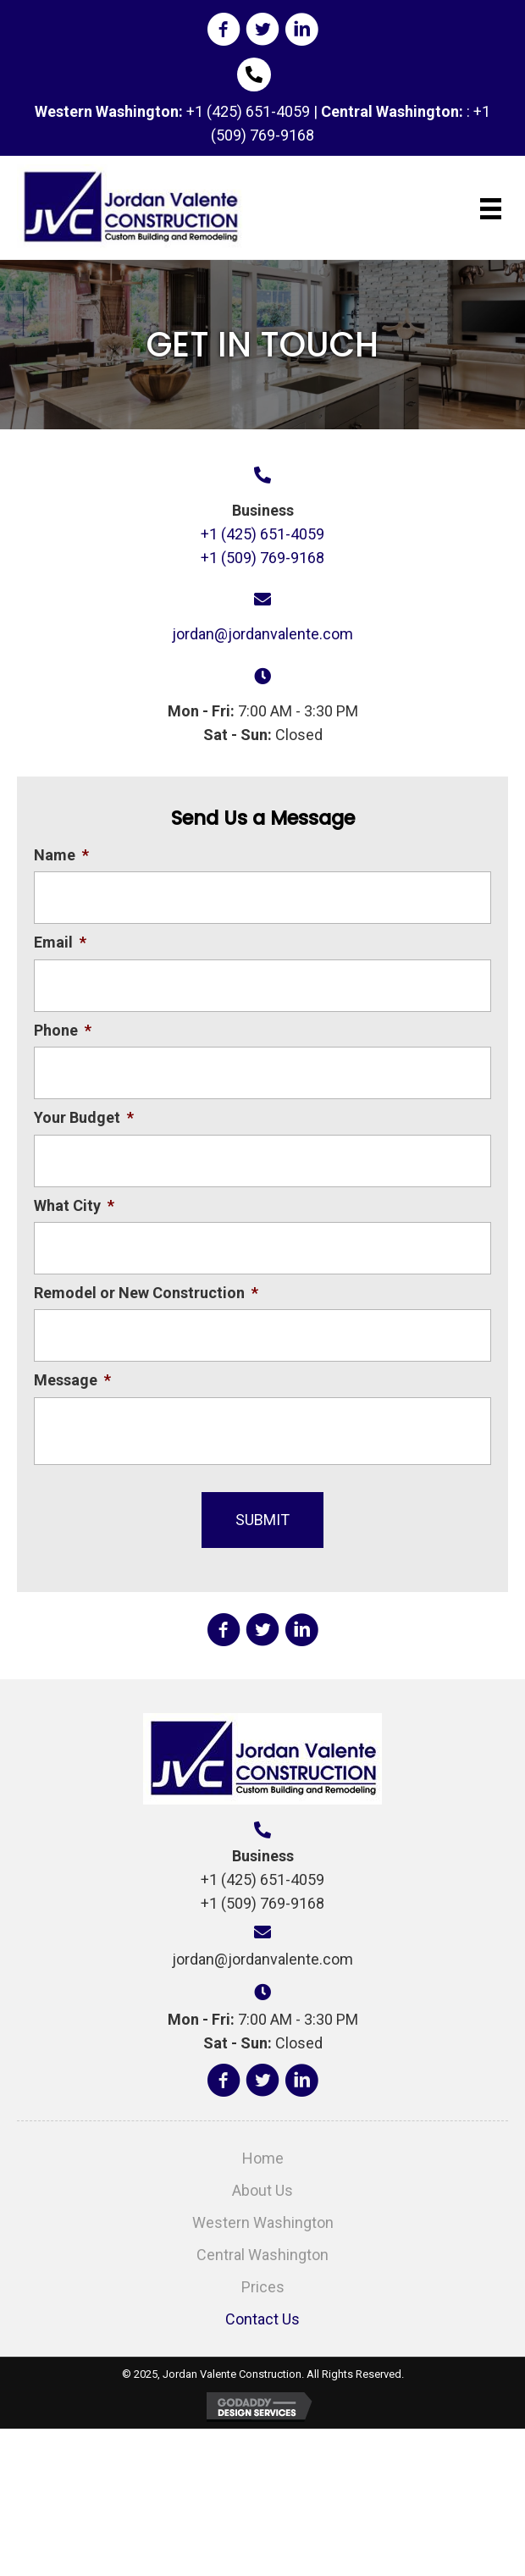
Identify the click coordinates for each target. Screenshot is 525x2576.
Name (61, 855)
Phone (62, 1030)
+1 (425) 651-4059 (248, 111)
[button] (223, 30)
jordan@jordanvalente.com (262, 634)
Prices (263, 2287)
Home (263, 2158)
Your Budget (84, 1117)
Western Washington (263, 2222)
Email (60, 942)
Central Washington (262, 2255)
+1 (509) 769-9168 (262, 558)
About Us (262, 2190)
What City (74, 1205)
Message (72, 1380)
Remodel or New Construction (146, 1293)
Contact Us (262, 2319)
